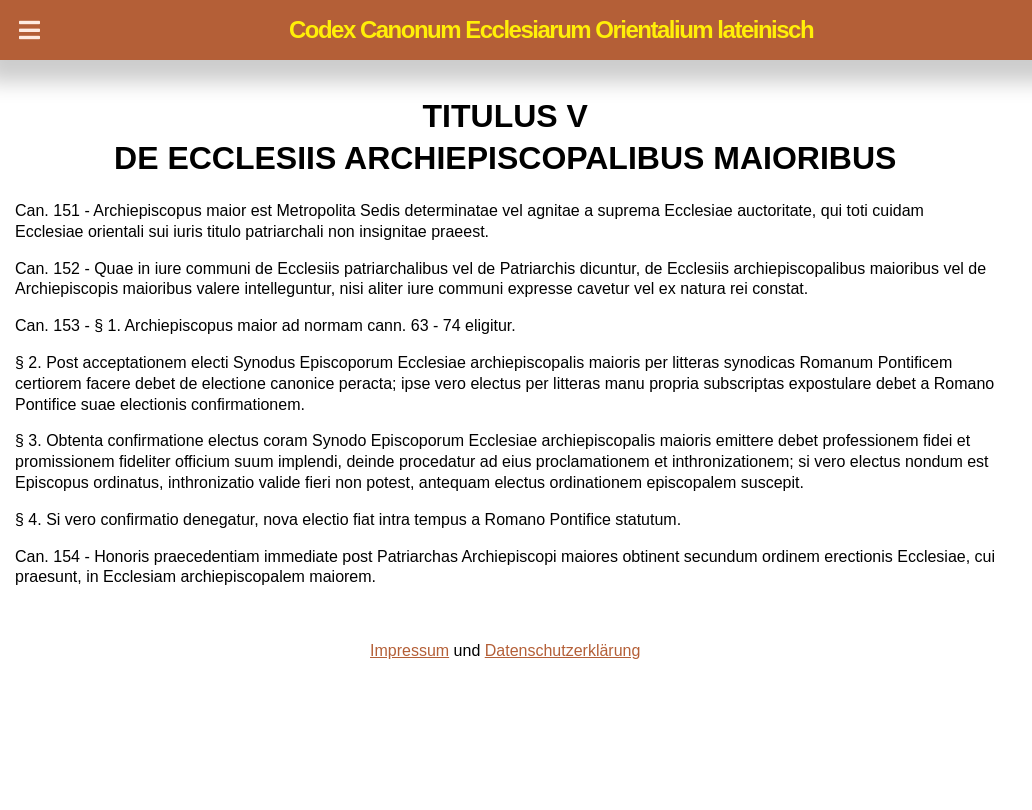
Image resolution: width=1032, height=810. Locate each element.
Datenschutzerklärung (563, 650)
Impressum (409, 650)
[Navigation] (30, 30)
